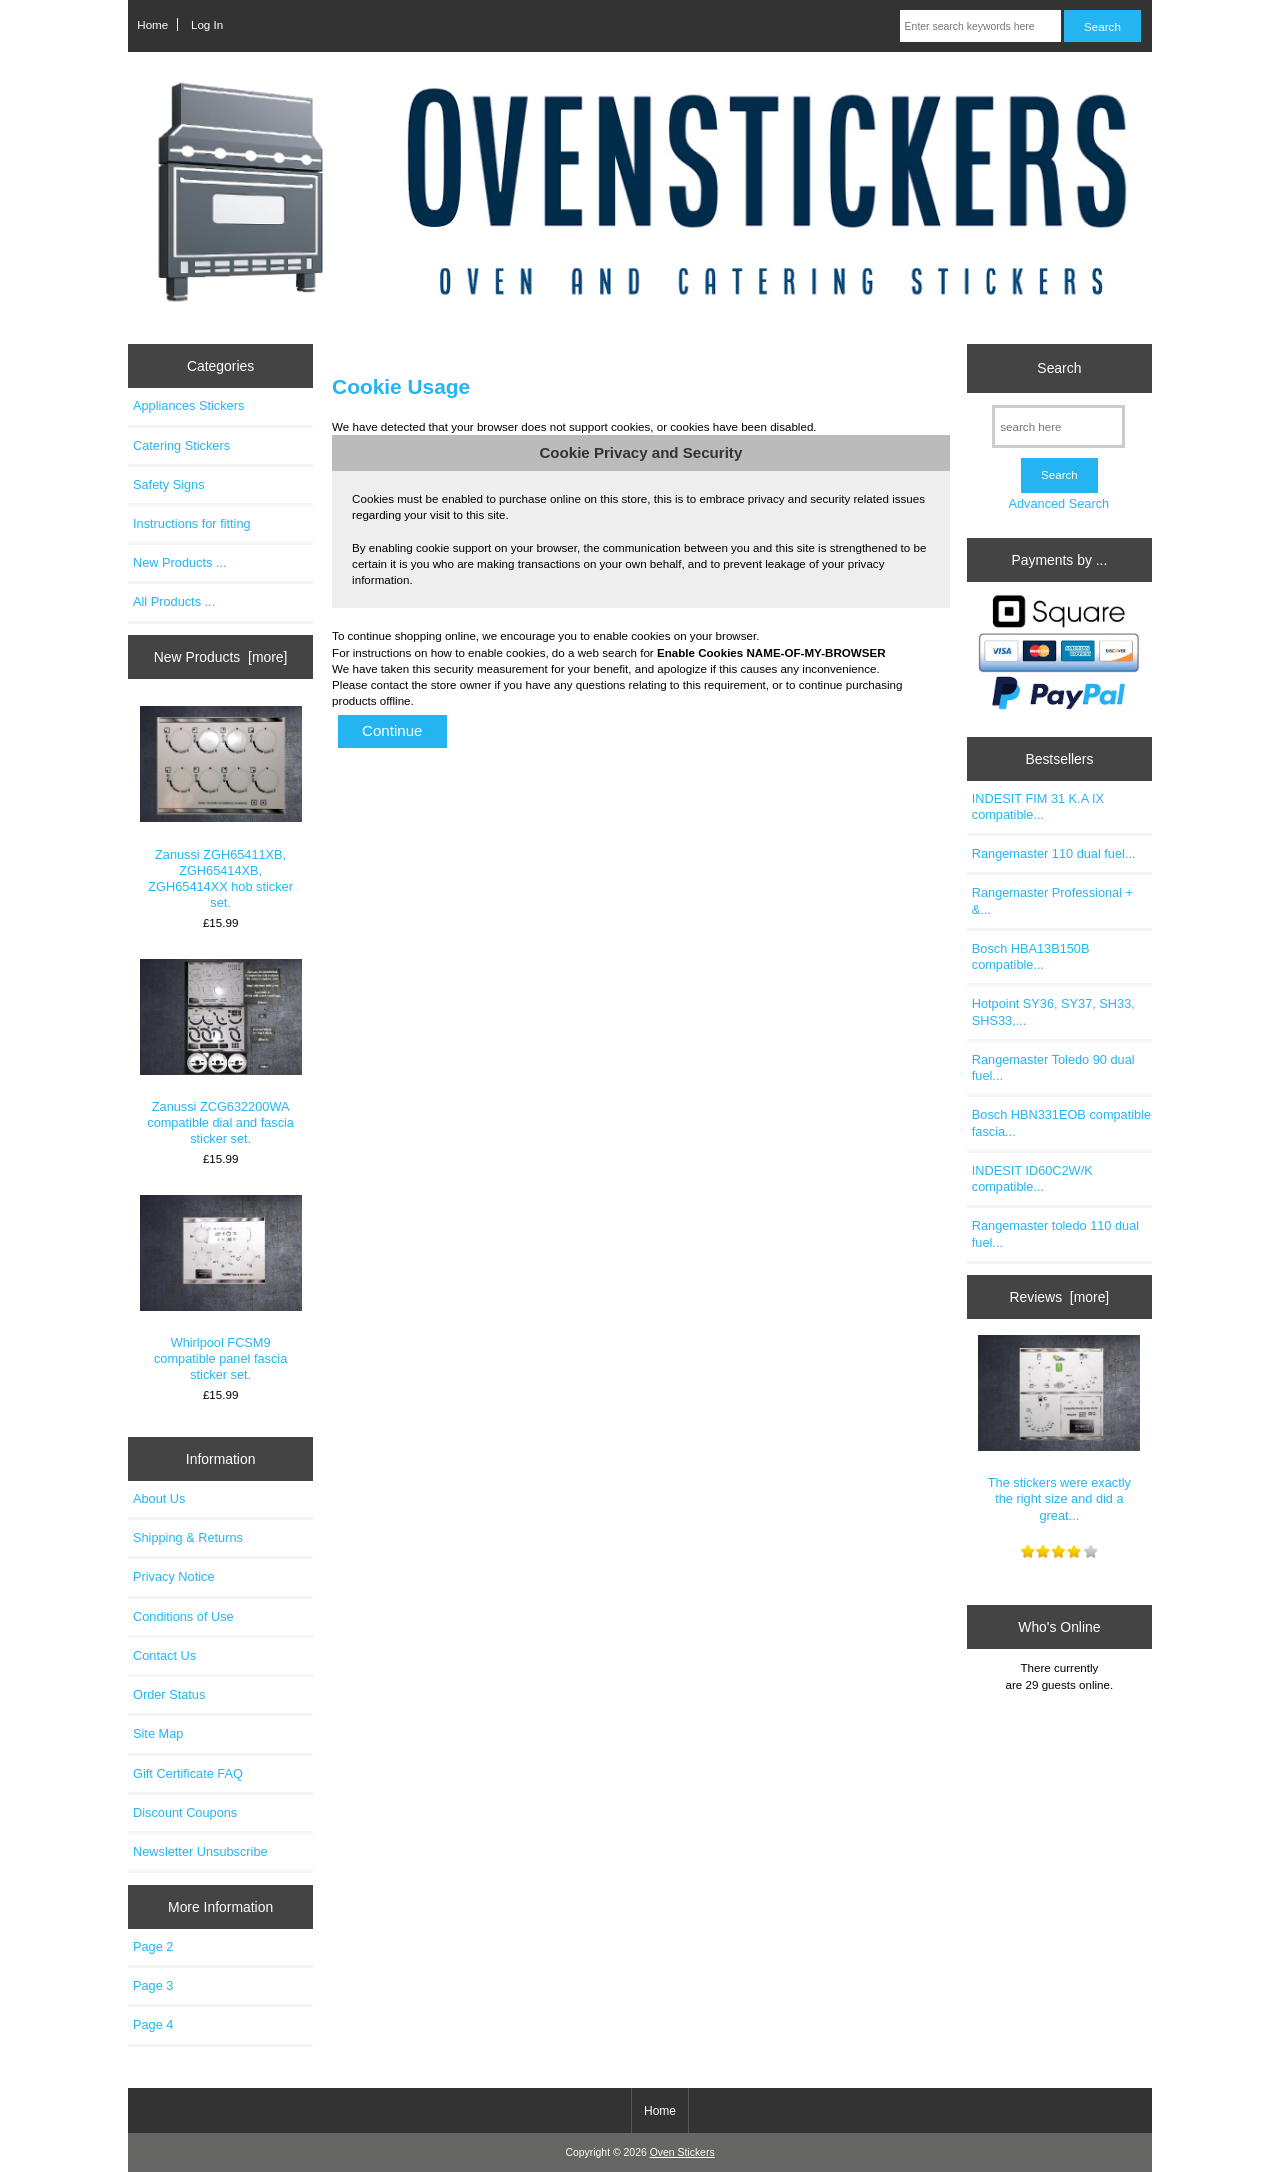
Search (1059, 368)
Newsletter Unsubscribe (200, 1851)
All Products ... (174, 601)
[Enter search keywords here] (980, 26)
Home (152, 24)
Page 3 (153, 1985)
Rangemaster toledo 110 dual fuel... (1055, 1233)
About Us (159, 1498)
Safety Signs (169, 484)
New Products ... (180, 562)
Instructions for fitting (192, 523)
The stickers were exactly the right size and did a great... (1059, 1429)
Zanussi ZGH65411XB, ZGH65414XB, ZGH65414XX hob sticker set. (221, 808)
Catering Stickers (181, 445)
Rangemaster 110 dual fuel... (1054, 853)
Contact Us (164, 1655)
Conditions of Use (183, 1616)
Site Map (158, 1733)
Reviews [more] (1060, 1297)
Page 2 (153, 1946)
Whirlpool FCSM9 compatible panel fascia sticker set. (221, 1289)
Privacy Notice (173, 1576)
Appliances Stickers (188, 405)
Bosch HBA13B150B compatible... (1031, 956)
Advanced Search (1058, 503)
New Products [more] (221, 657)
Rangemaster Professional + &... (1052, 900)
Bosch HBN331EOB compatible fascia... (1061, 1122)
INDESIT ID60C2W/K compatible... (1032, 1178)
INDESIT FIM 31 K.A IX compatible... (1038, 806)
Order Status (169, 1694)
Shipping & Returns (188, 1537)
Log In (207, 24)
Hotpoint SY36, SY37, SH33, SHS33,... (1053, 1011)
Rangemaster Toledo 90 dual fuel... (1053, 1067)
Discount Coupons (185, 1812)
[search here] (1058, 426)
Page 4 (153, 2024)
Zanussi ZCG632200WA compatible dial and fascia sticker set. (221, 1053)
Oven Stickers (682, 2152)
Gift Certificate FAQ (188, 1773)
